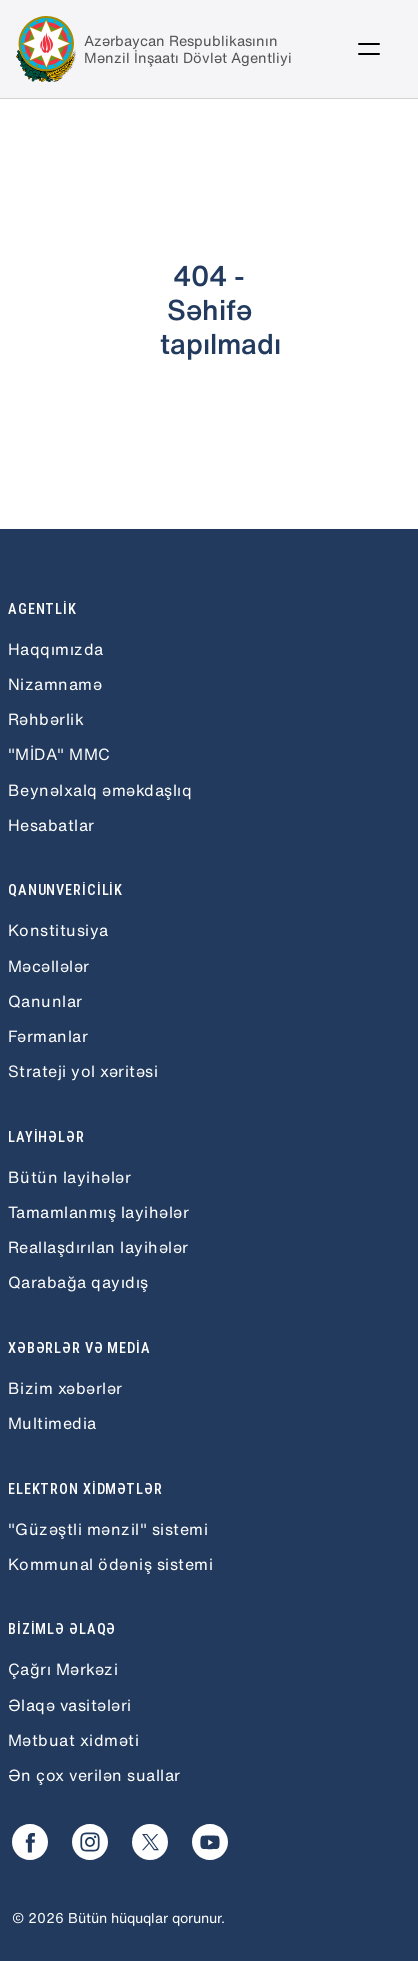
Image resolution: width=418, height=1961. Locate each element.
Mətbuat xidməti (73, 1740)
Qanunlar (45, 1001)
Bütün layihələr (69, 1177)
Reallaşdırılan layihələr (98, 1247)
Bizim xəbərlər (65, 1388)
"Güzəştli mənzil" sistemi (108, 1529)
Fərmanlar (48, 1036)
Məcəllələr (49, 966)
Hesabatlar (51, 825)
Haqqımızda (56, 649)
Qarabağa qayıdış (78, 1282)
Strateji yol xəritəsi (83, 1071)
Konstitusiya (58, 930)
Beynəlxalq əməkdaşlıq (100, 790)
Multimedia (52, 1423)
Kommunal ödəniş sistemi (110, 1564)
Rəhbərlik (46, 719)
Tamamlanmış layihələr (98, 1212)
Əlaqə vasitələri (70, 1705)
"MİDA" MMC (59, 754)
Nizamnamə (55, 684)
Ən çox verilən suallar (94, 1775)
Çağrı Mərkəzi (63, 1669)
